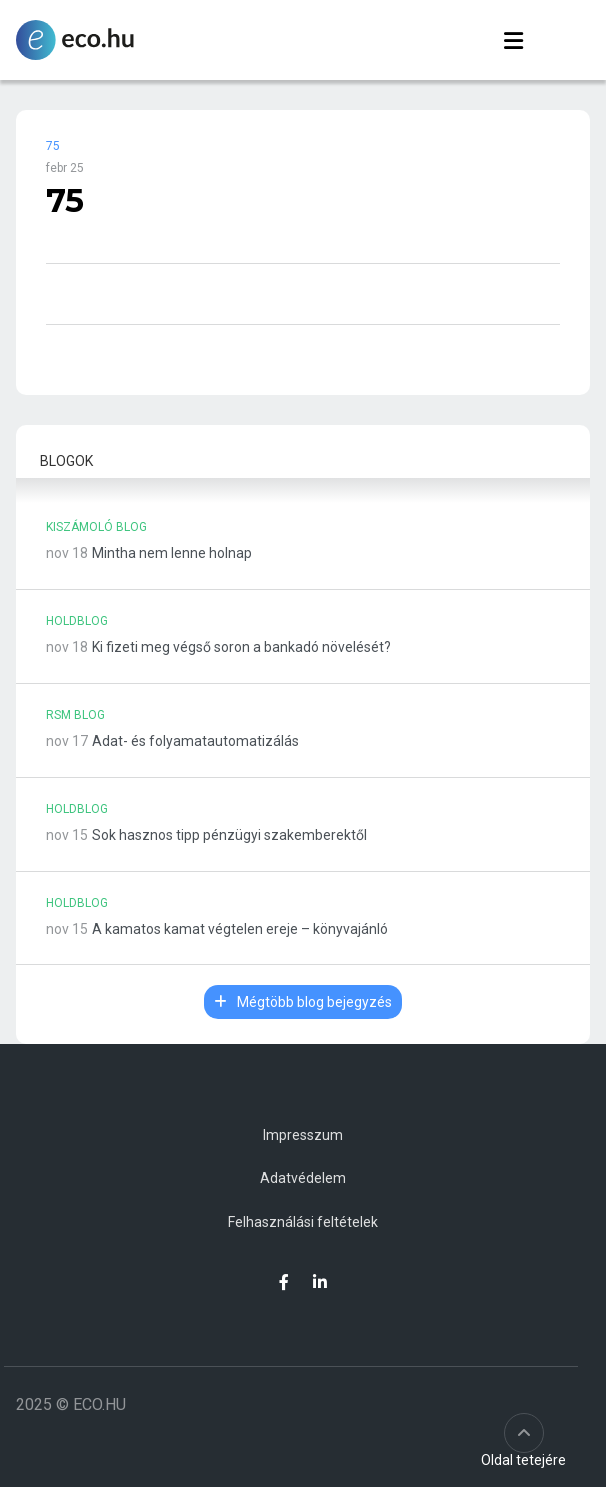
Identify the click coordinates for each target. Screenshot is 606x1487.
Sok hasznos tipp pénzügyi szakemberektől (229, 835)
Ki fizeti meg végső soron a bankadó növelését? (241, 647)
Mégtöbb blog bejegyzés (303, 1002)
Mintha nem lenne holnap (172, 553)
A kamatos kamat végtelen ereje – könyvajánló (240, 929)
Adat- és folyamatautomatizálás (195, 741)
